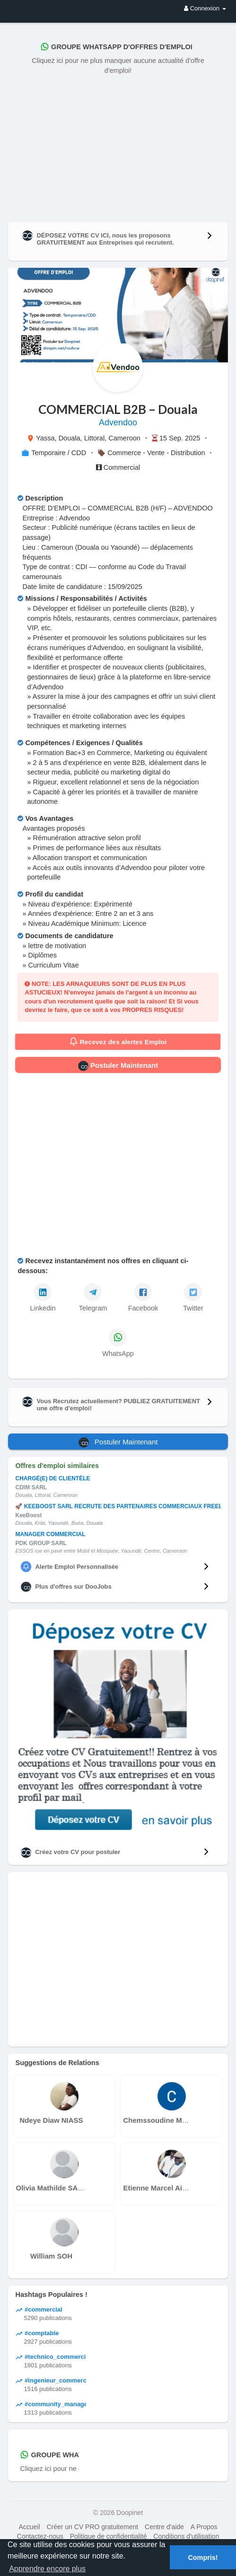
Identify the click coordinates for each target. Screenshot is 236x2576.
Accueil (29, 2527)
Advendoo (118, 422)
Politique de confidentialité (108, 2536)
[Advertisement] (117, 146)
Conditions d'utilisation (186, 2536)
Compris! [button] (203, 2557)
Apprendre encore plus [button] (47, 2569)
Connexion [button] (205, 8)
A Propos (204, 2527)
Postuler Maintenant (118, 1066)
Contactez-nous (40, 2536)
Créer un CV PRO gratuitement (92, 2527)
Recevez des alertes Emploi (118, 1042)
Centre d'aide (164, 2527)
